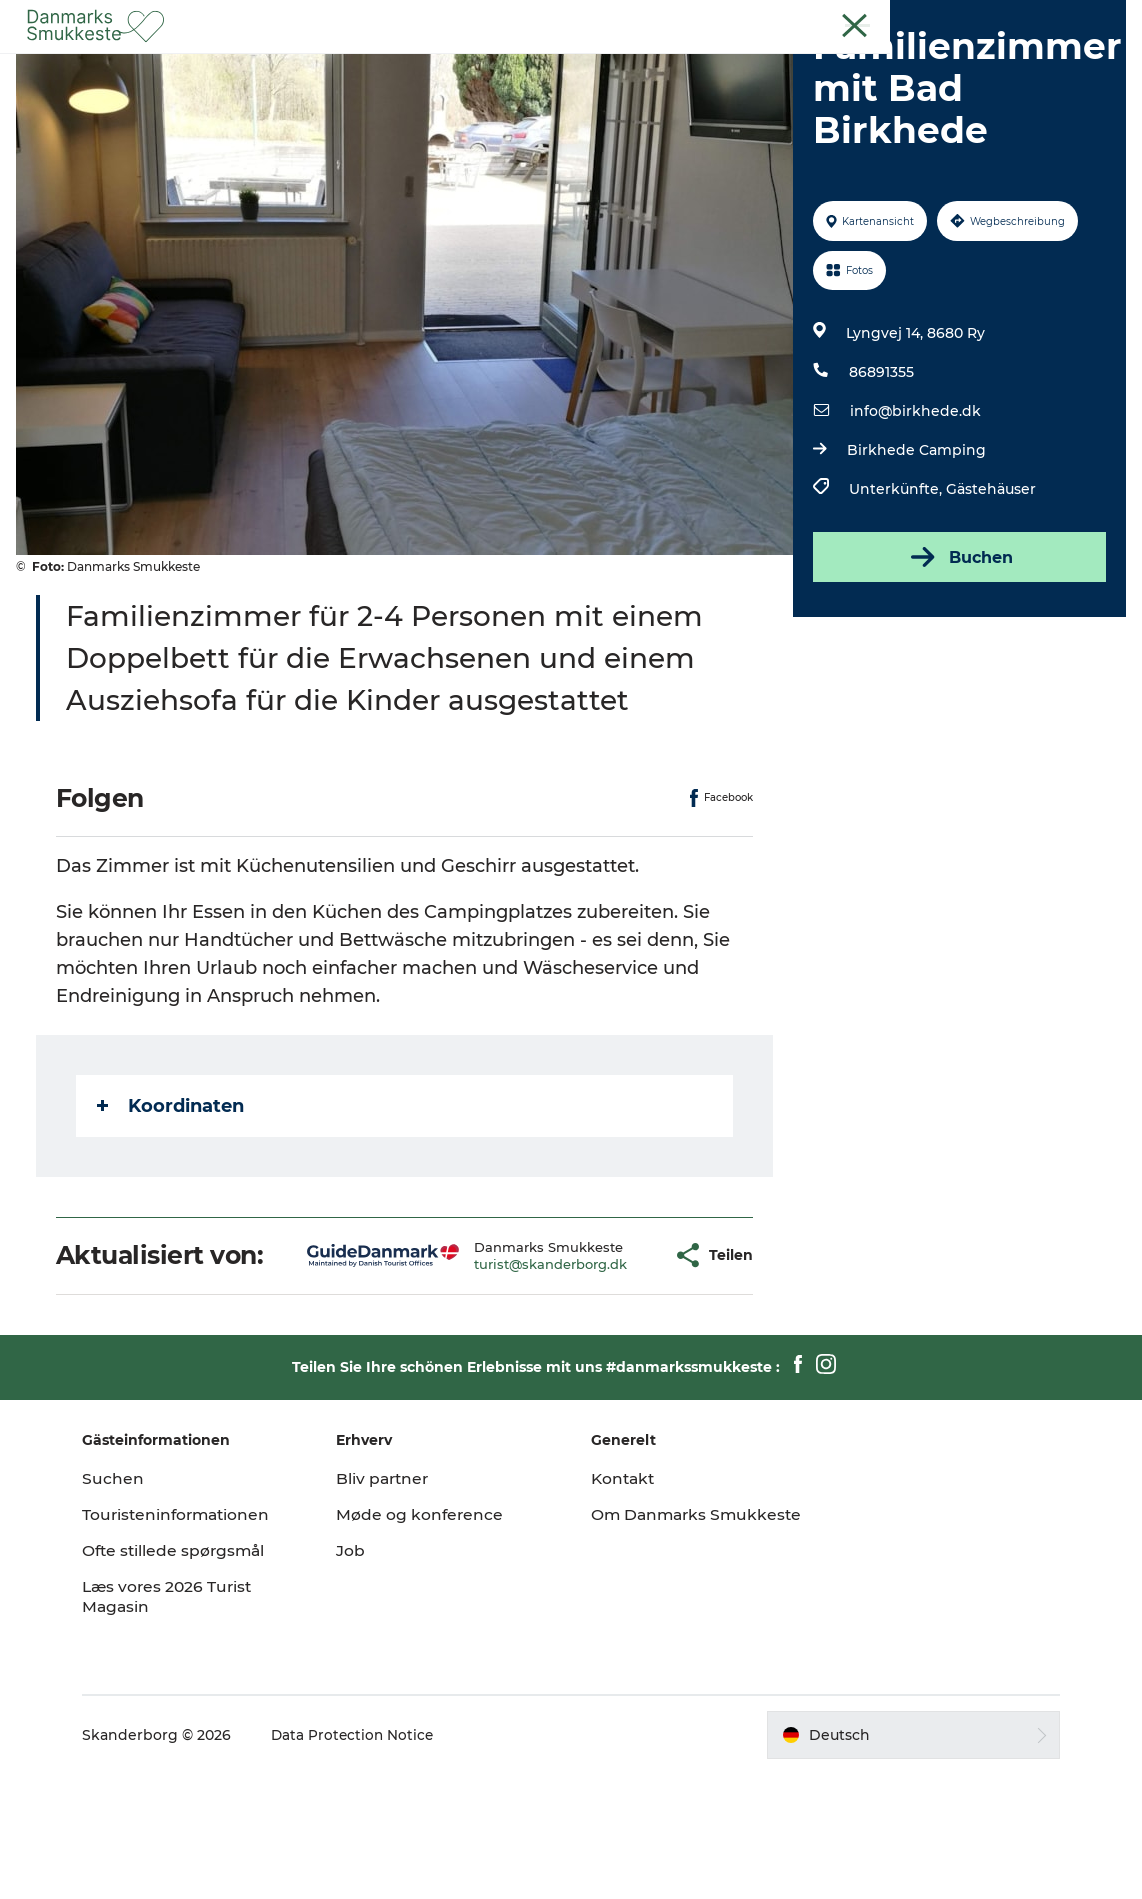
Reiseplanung (774, 64)
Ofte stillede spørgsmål (193, 1674)
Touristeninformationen (196, 1638)
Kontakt (1098, 19)
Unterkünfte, (895, 584)
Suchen (130, 1602)
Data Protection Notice (371, 1859)
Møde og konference (429, 1638)
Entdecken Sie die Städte (598, 64)
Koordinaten (174, 1201)
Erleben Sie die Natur (395, 64)
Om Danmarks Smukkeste (651, 1649)
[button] (611, 1365)
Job (359, 1674)
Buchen (957, 652)
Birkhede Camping (914, 545)
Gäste (1038, 19)
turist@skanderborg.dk (499, 1373)
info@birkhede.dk (913, 506)
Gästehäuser (989, 584)
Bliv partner (393, 1602)
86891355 (879, 467)
